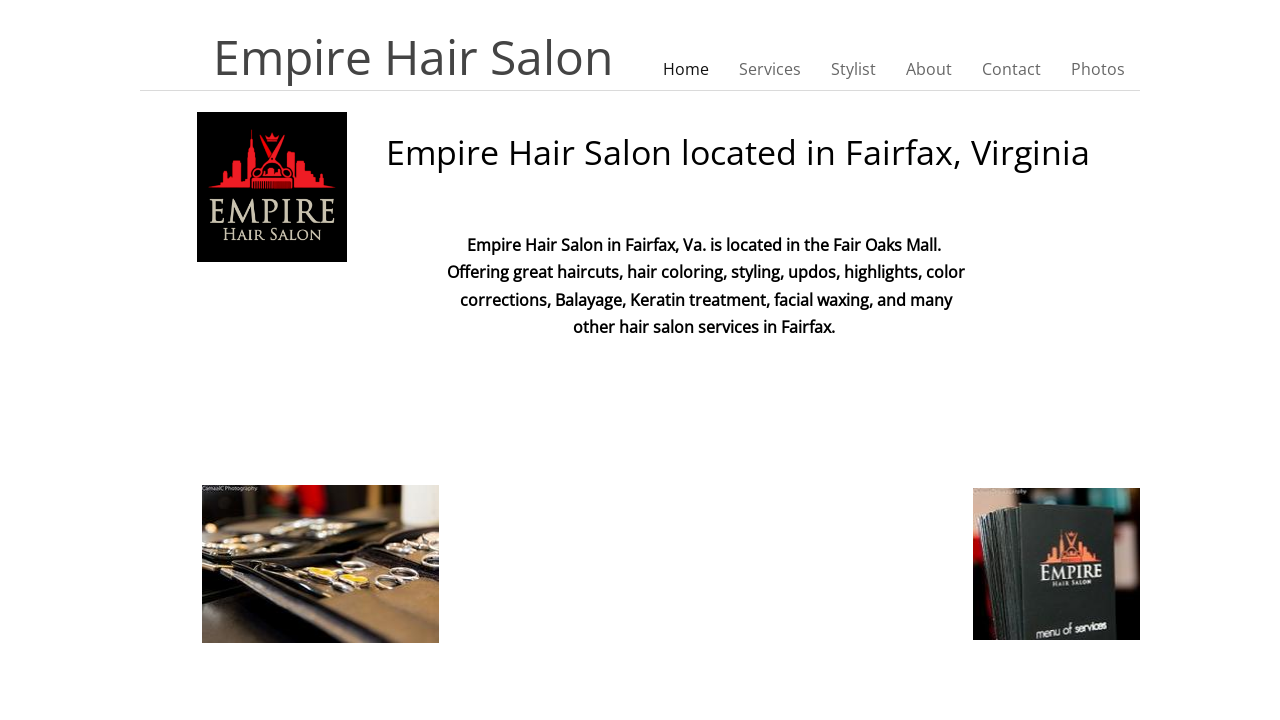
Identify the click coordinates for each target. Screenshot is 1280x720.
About (929, 69)
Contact (1011, 69)
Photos (1098, 69)
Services (770, 69)
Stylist (853, 69)
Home (686, 69)
